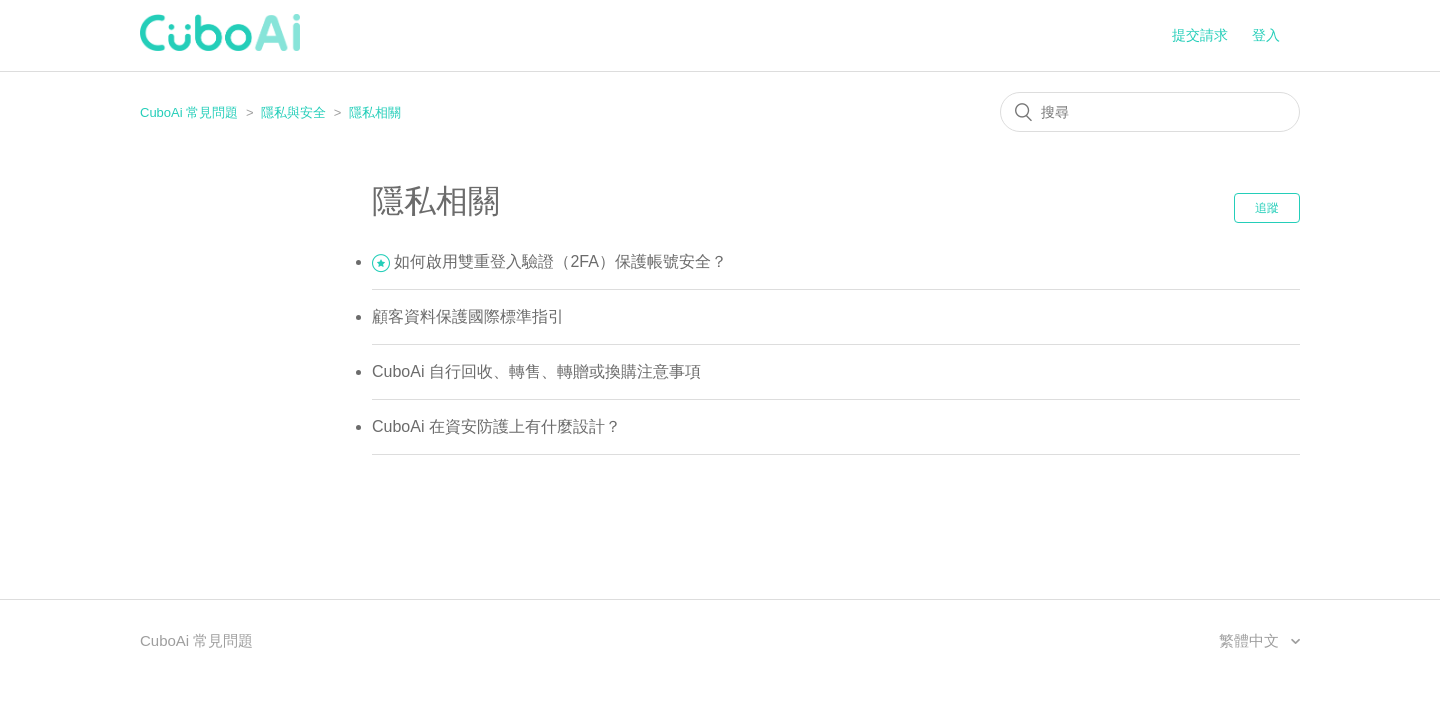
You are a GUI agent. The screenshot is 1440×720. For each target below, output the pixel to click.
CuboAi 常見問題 (189, 112)
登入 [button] (1266, 35)
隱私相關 (375, 112)
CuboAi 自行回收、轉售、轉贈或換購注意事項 (536, 371)
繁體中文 (1251, 640)
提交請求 (1200, 35)
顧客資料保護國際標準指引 (468, 316)
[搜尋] (1150, 112)
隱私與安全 (293, 112)
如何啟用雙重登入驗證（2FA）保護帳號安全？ (560, 261)
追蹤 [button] (1267, 208)
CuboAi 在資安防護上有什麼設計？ (496, 426)
